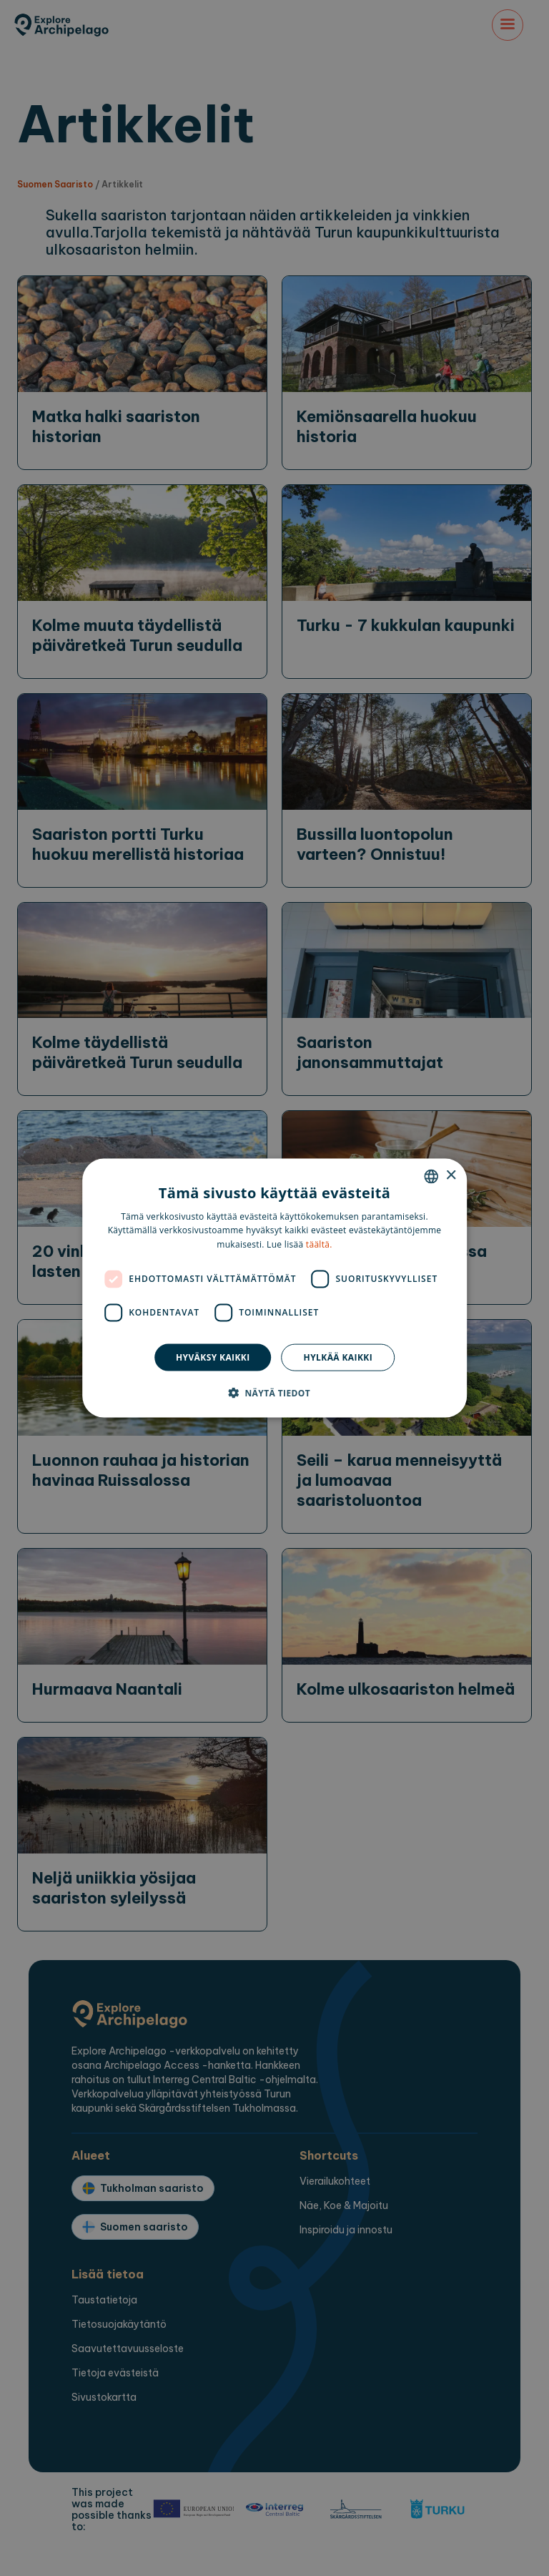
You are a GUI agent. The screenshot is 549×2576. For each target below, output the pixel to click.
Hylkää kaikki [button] (338, 1357)
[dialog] (274, 1288)
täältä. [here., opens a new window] (319, 1244)
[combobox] (431, 1176)
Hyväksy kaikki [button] (213, 1357)
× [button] (450, 1175)
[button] (274, 1393)
